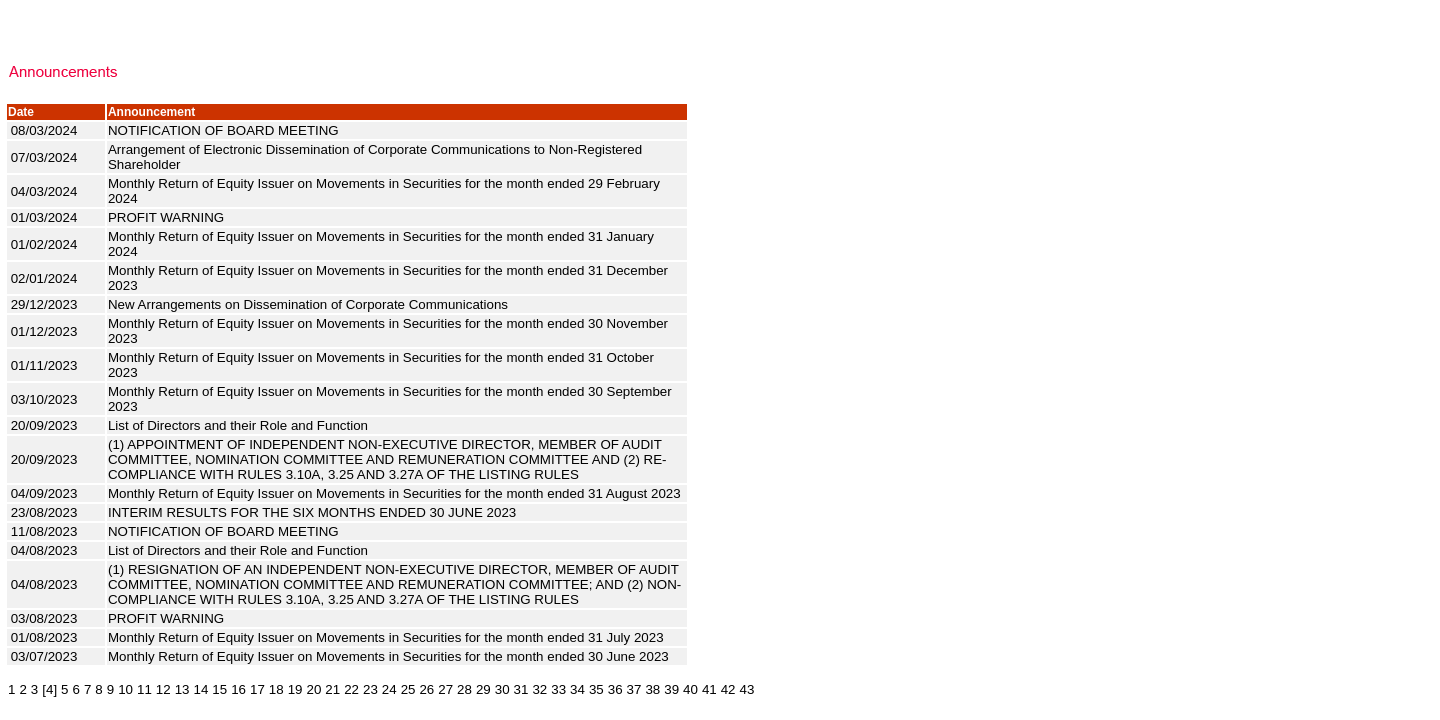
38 (652, 689)
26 (426, 689)
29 (483, 689)
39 (671, 689)
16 (238, 689)
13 (182, 689)
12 (163, 689)
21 (332, 689)
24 (389, 689)
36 (615, 689)
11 (144, 689)
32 (539, 689)
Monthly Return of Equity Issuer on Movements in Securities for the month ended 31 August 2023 (396, 493)
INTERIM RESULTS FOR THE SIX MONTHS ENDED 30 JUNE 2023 (314, 512)
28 (464, 689)
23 (370, 689)
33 (558, 689)
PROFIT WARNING (168, 217)
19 (295, 689)
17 (257, 689)
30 (502, 689)
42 (728, 689)
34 (577, 689)
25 (408, 689)
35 (596, 689)
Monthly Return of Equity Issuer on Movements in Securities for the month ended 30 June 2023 (390, 656)
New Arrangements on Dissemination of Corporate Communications (310, 304)
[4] (49, 689)
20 (313, 689)
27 (445, 689)
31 (521, 689)
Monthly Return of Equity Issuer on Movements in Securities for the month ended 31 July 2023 (387, 637)
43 (747, 689)
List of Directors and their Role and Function (240, 425)
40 (690, 689)
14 (201, 689)
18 (276, 689)
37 (634, 689)
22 (351, 689)
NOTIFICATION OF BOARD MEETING (225, 130)
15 (219, 689)
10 (125, 689)
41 (709, 689)
